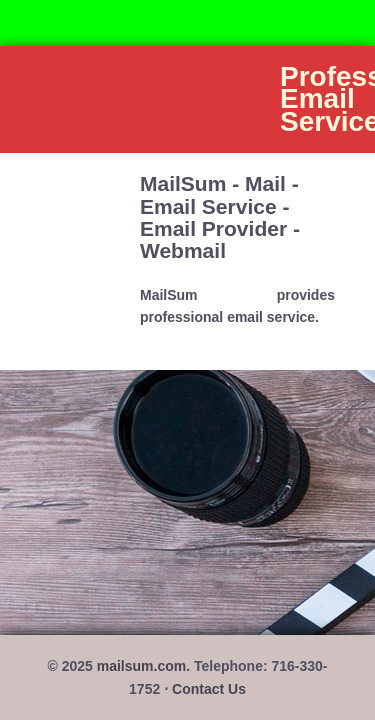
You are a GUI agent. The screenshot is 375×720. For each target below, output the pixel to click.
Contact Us (209, 689)
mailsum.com (141, 666)
